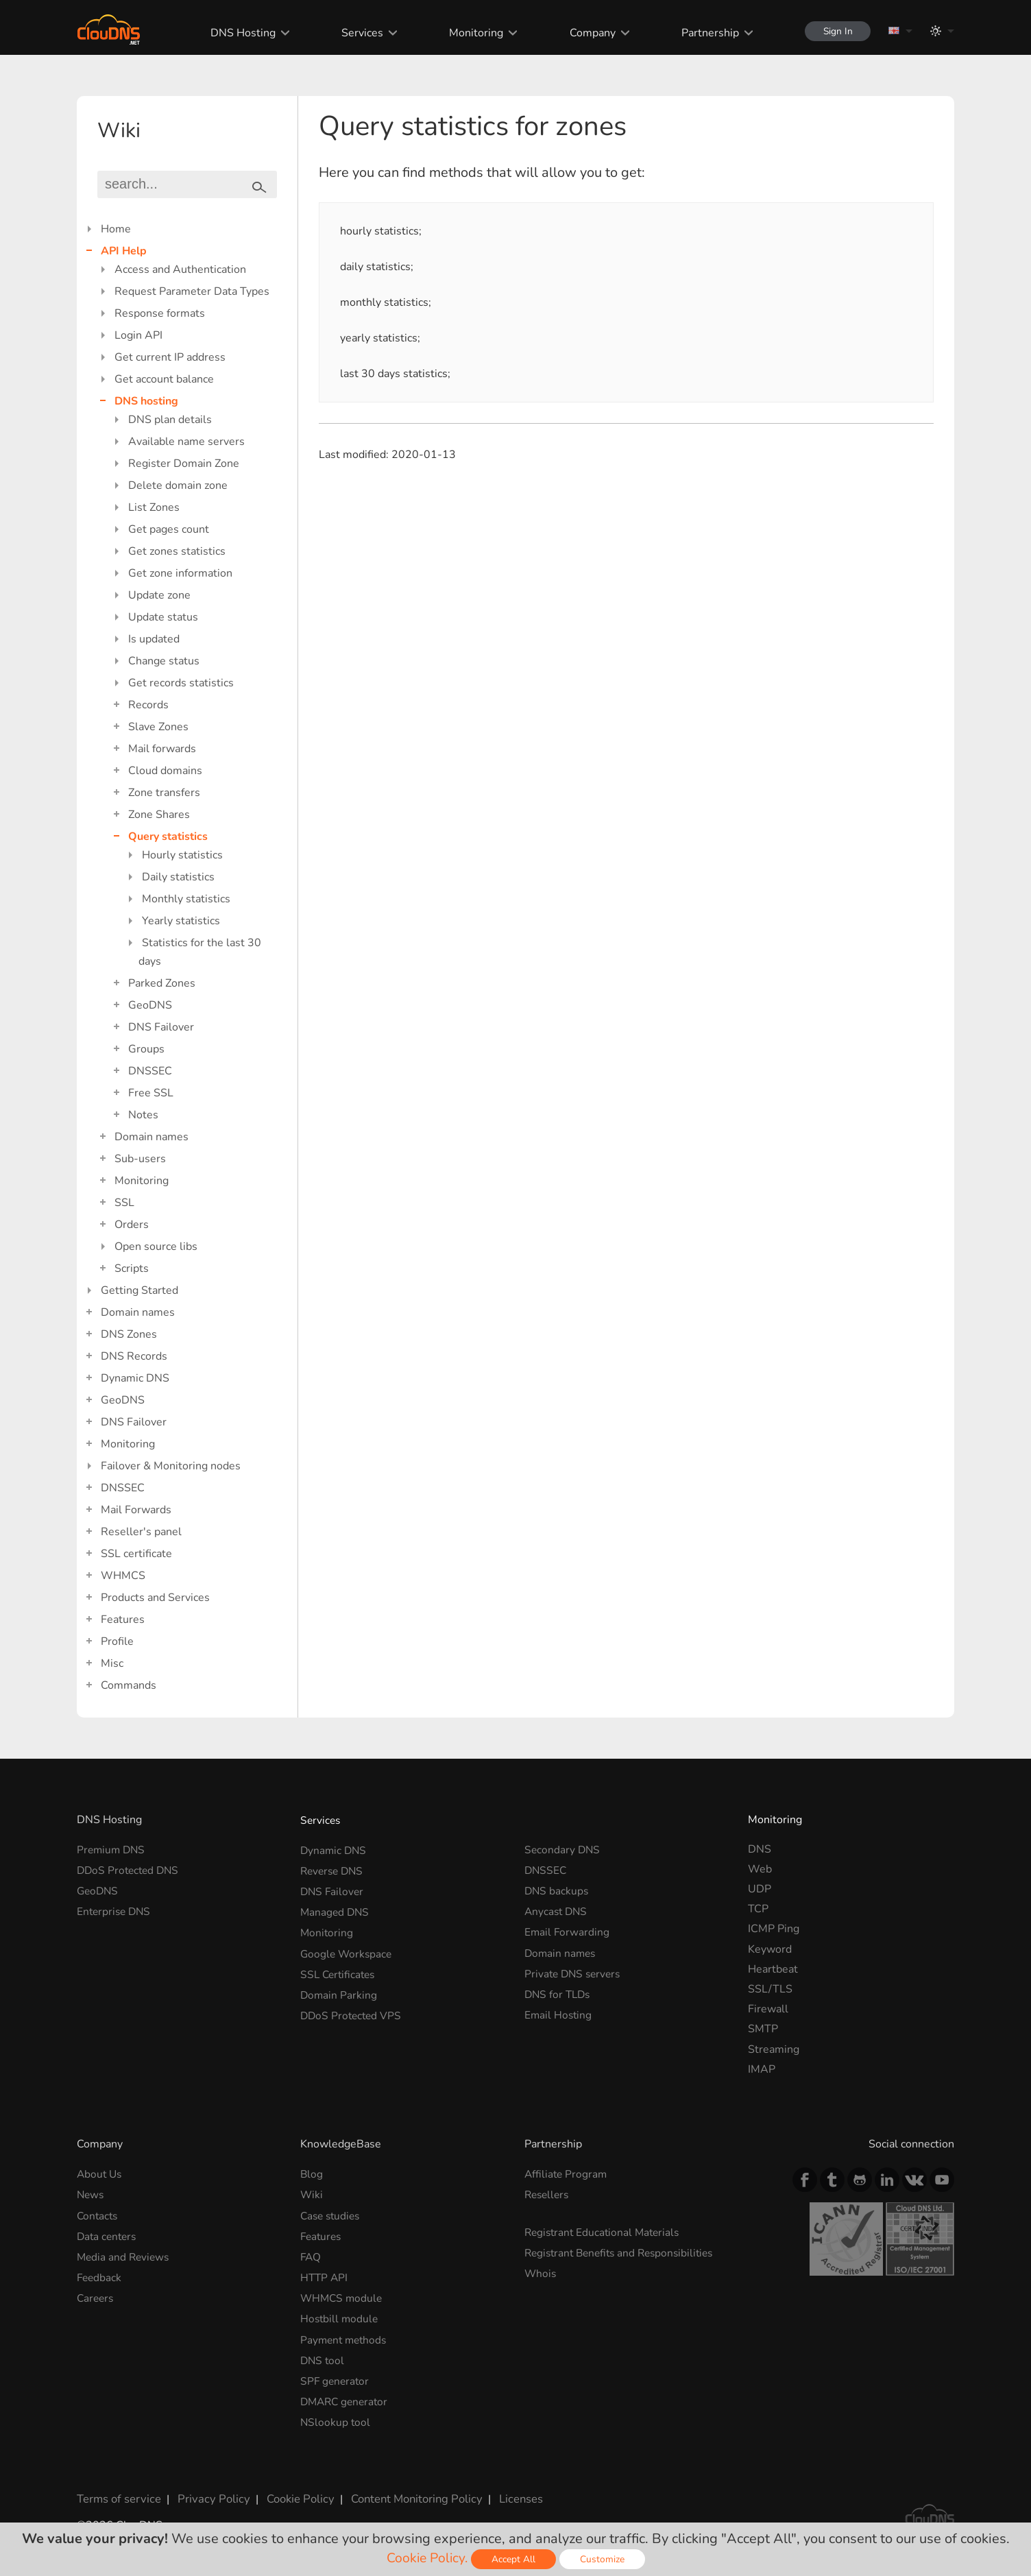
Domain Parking (339, 1989)
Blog (312, 2173)
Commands (128, 1685)
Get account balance (164, 379)
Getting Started (139, 1290)
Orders (131, 1224)
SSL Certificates (339, 1969)
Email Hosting (559, 2009)
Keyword (770, 1949)
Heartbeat (773, 1969)
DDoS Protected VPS (352, 2009)
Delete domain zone (178, 485)
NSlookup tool (336, 2413)
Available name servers (186, 441)
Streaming (773, 2049)
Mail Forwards (136, 1509)
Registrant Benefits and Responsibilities (624, 2250)
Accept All (515, 2559)
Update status (163, 617)
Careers (96, 2293)
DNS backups (557, 1889)
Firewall (768, 2009)
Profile (117, 1641)
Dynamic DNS (135, 1378)
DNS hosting (146, 401)
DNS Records (134, 1356)
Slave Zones (158, 726)
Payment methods (345, 2334)
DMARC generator (346, 2393)
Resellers (548, 2193)
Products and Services (155, 1597)
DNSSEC (150, 1071)
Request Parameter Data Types (191, 291)
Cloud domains (165, 770)
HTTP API (325, 2273)
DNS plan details (170, 419)
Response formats (159, 313)
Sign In (835, 31)
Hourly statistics (182, 855)
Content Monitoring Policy (405, 2488)
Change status (163, 661)
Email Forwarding (567, 1928)
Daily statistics (178, 876)
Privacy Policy (208, 2488)
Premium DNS (112, 1849)
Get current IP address (170, 357)
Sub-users (140, 1158)
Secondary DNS (563, 1849)
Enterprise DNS (115, 1908)
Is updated (154, 639)
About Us (100, 2173)
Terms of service (117, 2488)
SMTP (763, 2028)
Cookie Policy (291, 2488)
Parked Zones (161, 983)
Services (357, 32)
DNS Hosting (238, 32)
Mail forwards (162, 748)
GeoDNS (150, 1005)
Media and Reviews (125, 2253)
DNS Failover (161, 1027)
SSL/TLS (770, 1989)
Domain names (151, 1136)
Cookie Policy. (427, 2558)
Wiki (312, 2193)
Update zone (159, 595)
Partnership (704, 32)
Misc (112, 1663)
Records (148, 704)
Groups (146, 1049)
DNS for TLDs (559, 1989)
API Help (124, 250)
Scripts (131, 1268)
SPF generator (336, 2373)
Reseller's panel (141, 1531)
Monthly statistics (186, 898)
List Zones (154, 507)
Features (123, 1619)
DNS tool (323, 2353)
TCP (758, 1908)
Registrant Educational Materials (605, 2230)
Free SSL (150, 1092)
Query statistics (168, 836)
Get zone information (180, 573)
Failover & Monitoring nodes (171, 1465)
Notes (143, 1114)
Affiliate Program (566, 2173)
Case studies (332, 2214)
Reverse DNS (333, 1869)
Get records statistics (181, 682)
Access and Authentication (180, 269)
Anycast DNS (557, 1908)
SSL (124, 1202)
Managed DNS (336, 1908)
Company (587, 32)
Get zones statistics (177, 551)
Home (116, 229)
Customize (603, 2559)
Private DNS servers (574, 1969)
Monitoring (471, 32)
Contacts (98, 2214)
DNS (759, 1849)
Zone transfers (164, 792)
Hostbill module (340, 2313)
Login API (138, 335)
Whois (540, 2270)
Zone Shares (159, 814)
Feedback (100, 2273)
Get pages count (168, 529)
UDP (759, 1889)
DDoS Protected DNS (130, 1869)
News (91, 2193)
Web (760, 1869)
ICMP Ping (773, 1928)
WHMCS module (342, 2293)
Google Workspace (347, 1949)
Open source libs (155, 1246)
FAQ (311, 2253)
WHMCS (123, 1575)
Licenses (507, 2488)
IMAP (761, 2069)
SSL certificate (136, 1553)
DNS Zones (129, 1334)
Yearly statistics (181, 920)
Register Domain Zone (183, 463)
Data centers (108, 2233)
